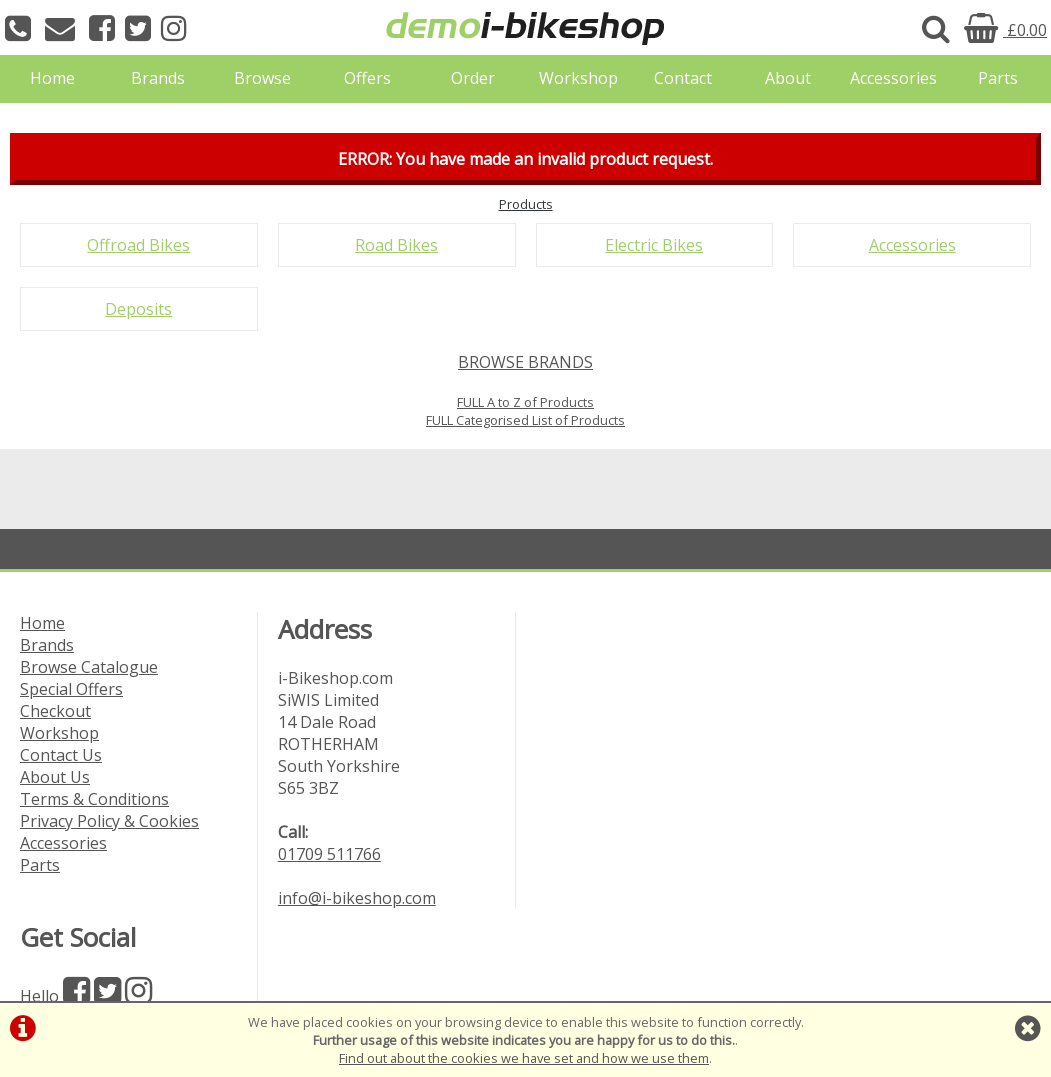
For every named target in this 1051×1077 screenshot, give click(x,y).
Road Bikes (396, 245)
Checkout (55, 711)
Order (473, 78)
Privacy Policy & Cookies (109, 821)
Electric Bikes (654, 245)
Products (526, 204)
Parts (998, 78)
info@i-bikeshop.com (357, 898)
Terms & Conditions (94, 799)
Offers (367, 78)
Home (52, 78)
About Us (55, 777)
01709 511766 (329, 854)
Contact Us (61, 755)
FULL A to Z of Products (525, 402)
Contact (683, 78)
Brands (158, 78)
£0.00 (1005, 30)
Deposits (138, 309)
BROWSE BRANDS (525, 362)
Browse (262, 78)
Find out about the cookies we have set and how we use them (524, 1058)
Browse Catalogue (89, 667)
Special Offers (71, 689)
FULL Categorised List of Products (525, 420)
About (788, 78)
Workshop (578, 78)
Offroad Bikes (138, 245)
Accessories (893, 78)
